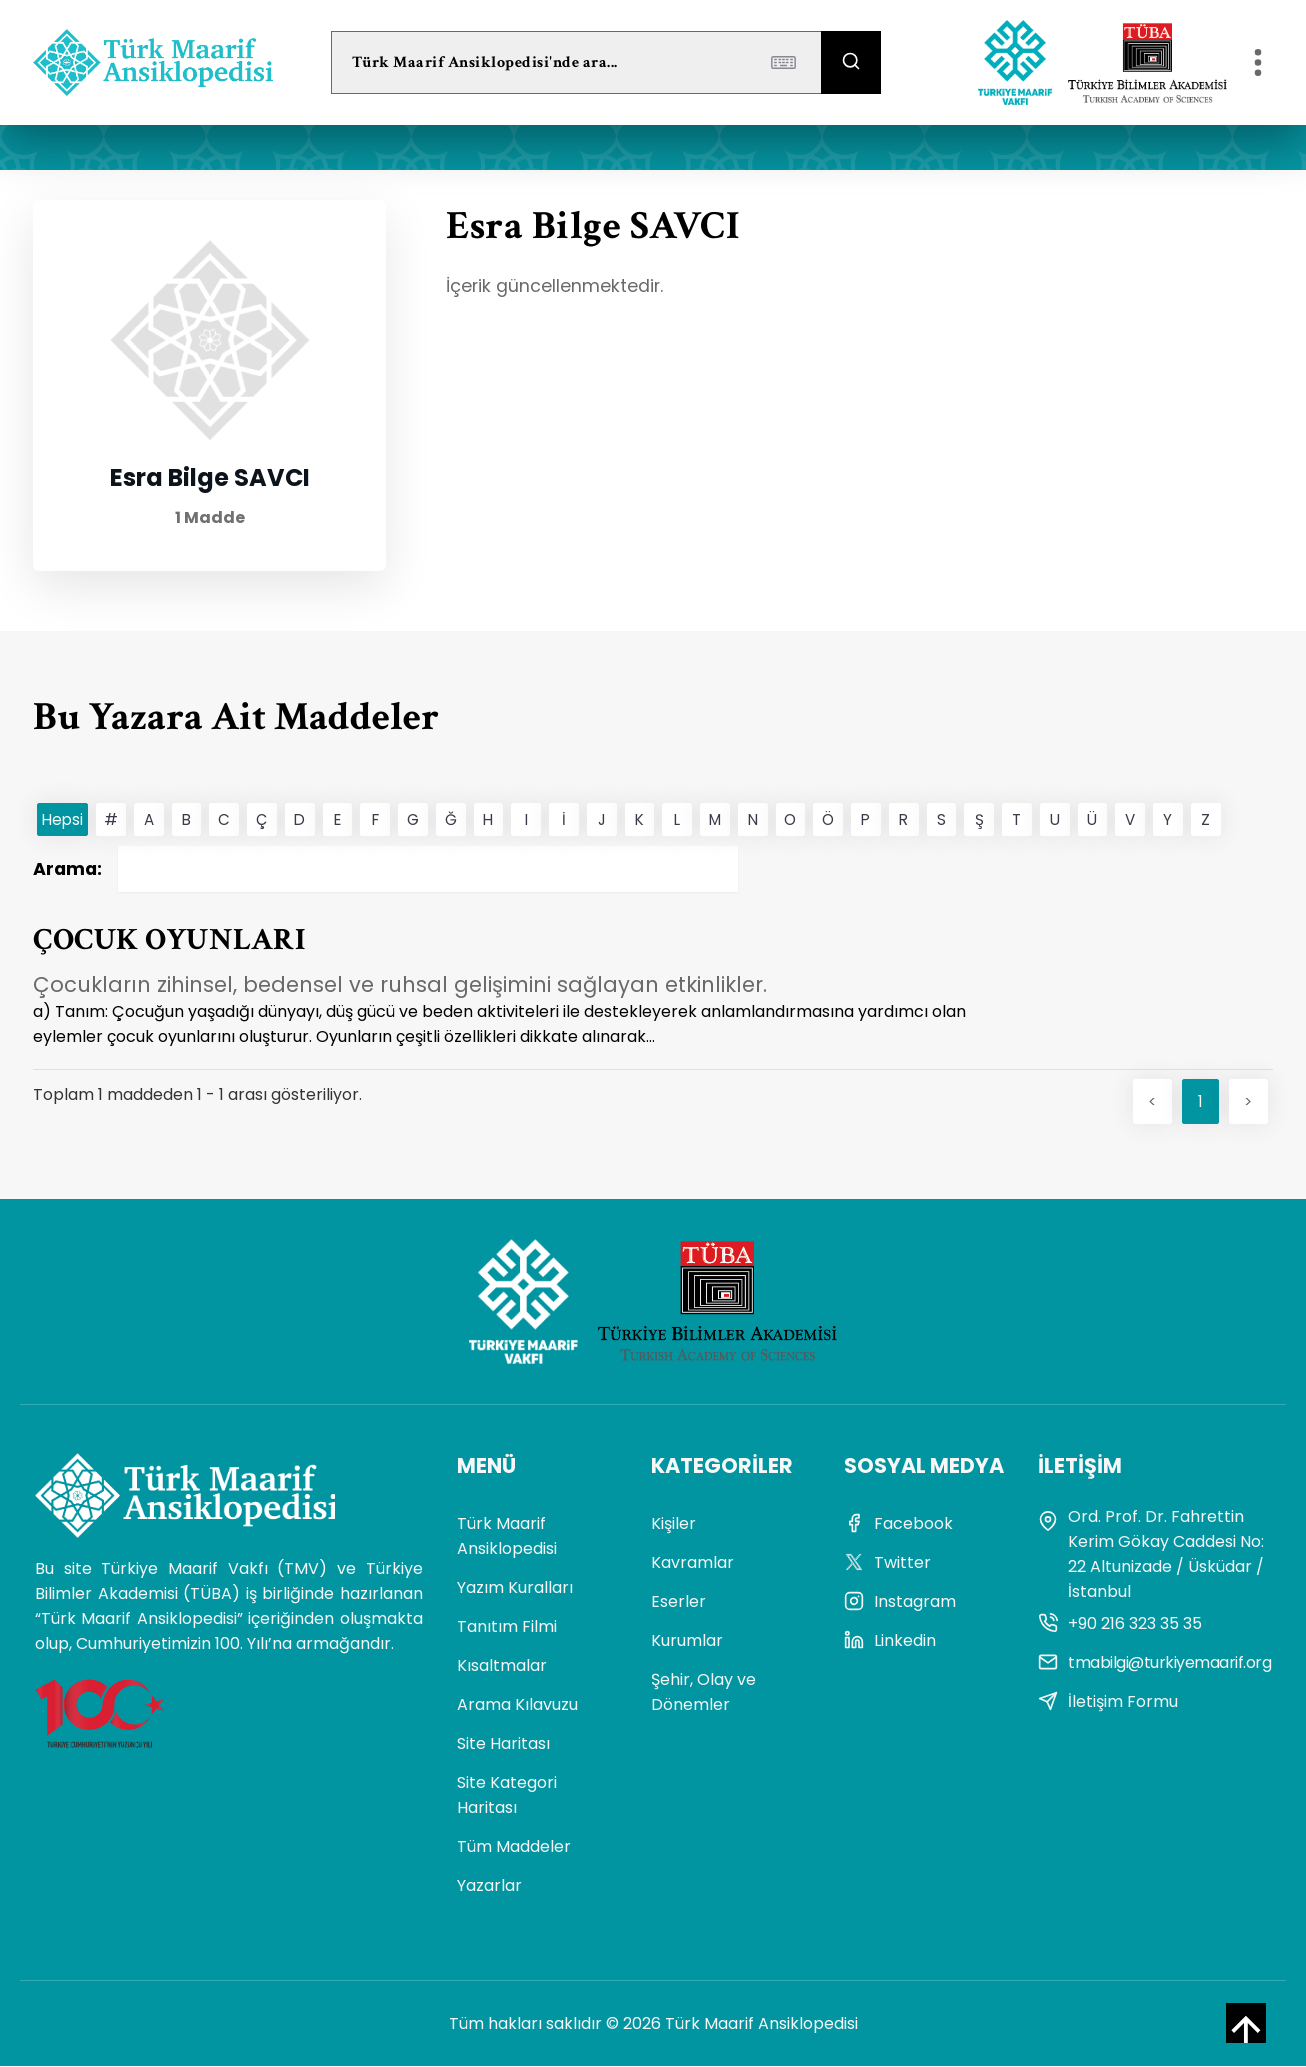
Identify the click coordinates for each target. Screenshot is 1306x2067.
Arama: (385, 869)
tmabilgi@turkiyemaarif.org (1154, 1663)
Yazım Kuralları (515, 1588)
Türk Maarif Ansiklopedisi (507, 1537)
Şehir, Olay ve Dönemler (703, 1693)
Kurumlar (687, 1641)
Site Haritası (503, 1744)
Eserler (678, 1602)
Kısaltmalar (502, 1666)
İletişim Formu (1108, 1702)
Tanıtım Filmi (507, 1627)
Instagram (900, 1602)
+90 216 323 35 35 (1120, 1624)
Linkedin (890, 1641)
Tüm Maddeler (514, 1847)
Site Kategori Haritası (507, 1796)
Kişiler (673, 1524)
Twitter (887, 1563)
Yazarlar (489, 1886)
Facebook (898, 1524)
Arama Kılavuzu (517, 1705)
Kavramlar (692, 1563)
